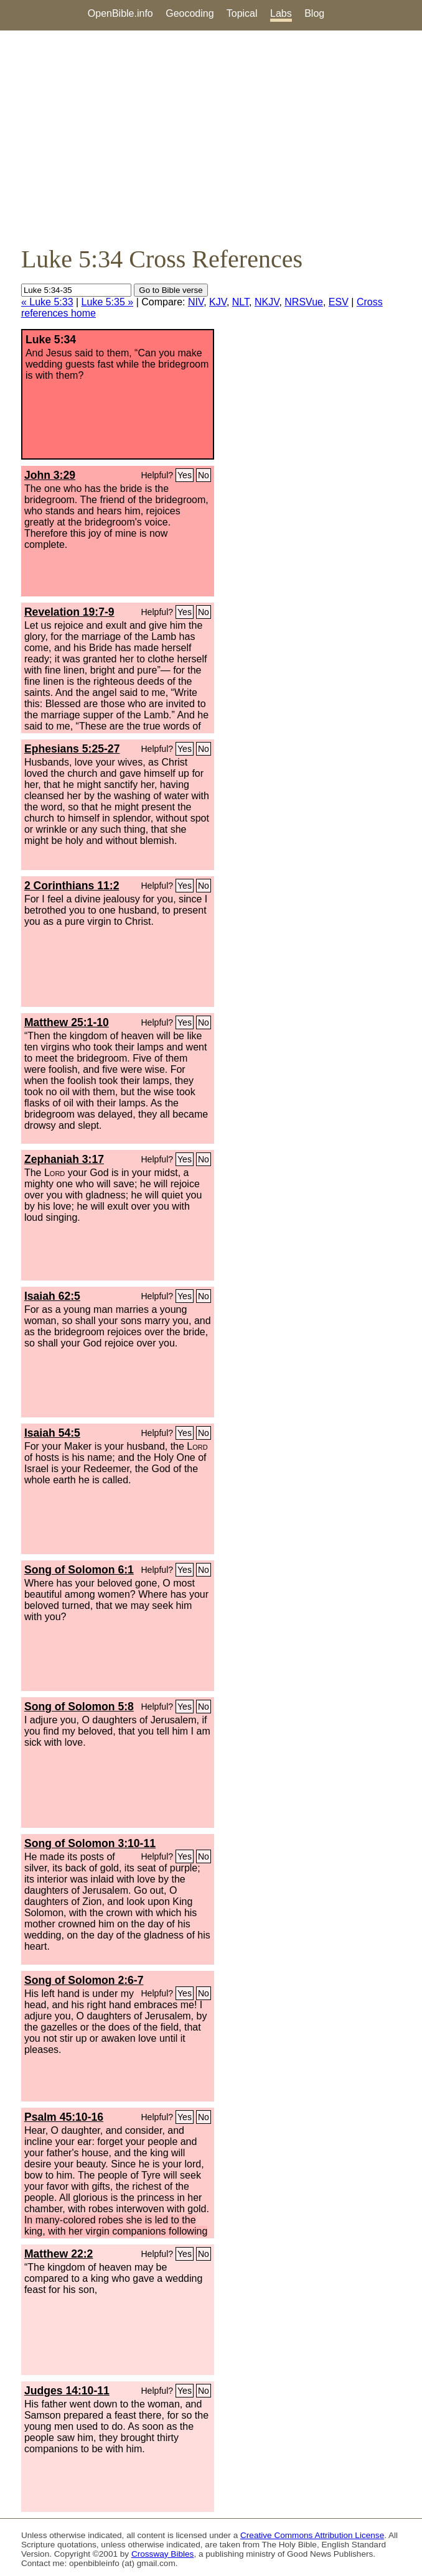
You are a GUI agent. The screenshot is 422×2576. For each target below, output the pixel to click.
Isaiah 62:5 (52, 1296)
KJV (218, 302)
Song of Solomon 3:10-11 (90, 1843)
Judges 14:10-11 (67, 2390)
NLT (240, 302)
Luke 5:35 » (108, 302)
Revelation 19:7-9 (69, 612)
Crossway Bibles (162, 2554)
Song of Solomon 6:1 (79, 1570)
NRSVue (303, 302)
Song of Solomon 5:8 (79, 1706)
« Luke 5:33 (47, 302)
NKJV (267, 302)
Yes (184, 475)
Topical (242, 13)
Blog (314, 13)
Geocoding (189, 13)
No (203, 475)
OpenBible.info (120, 13)
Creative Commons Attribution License (312, 2535)
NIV (196, 302)
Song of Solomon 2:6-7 (84, 1980)
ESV (339, 302)
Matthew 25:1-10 (66, 1022)
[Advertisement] (211, 137)
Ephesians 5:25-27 (72, 749)
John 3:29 (49, 475)
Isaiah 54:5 (52, 1433)
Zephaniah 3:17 (64, 1159)
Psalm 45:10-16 (63, 2117)
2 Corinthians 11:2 (72, 885)
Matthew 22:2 (58, 2254)
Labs (281, 13)
